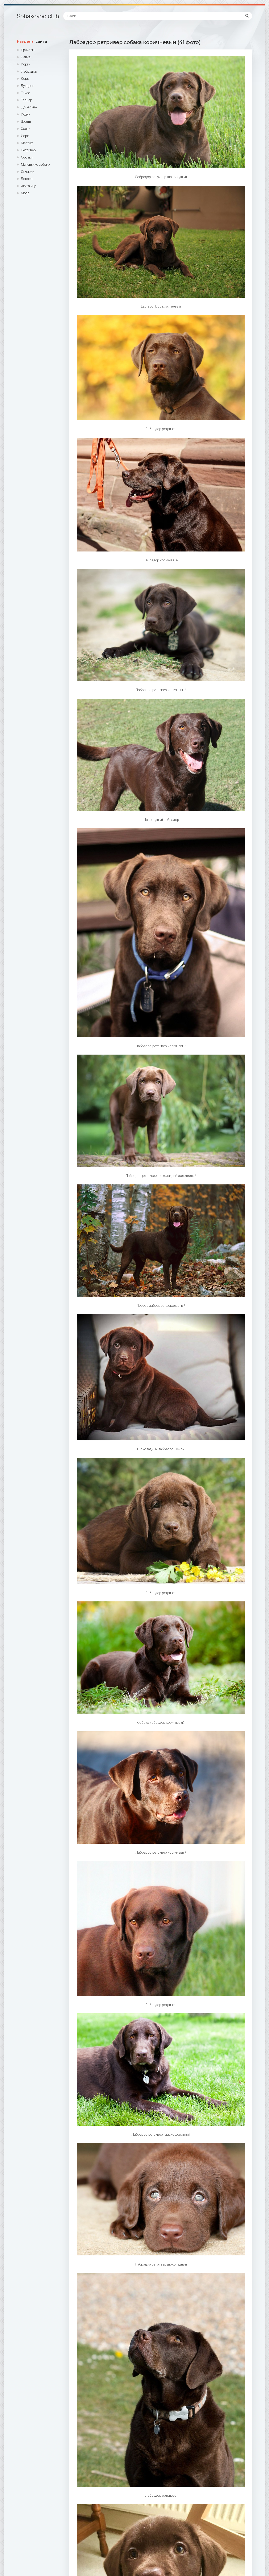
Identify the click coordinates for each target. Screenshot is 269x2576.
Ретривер (28, 150)
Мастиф (27, 143)
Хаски (25, 129)
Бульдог (27, 86)
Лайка (25, 57)
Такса (25, 93)
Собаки (27, 157)
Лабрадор (29, 71)
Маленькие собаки (35, 164)
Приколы (27, 50)
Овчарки (27, 172)
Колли (25, 114)
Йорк (25, 136)
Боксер (27, 179)
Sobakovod (38, 16)
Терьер (26, 100)
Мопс (25, 193)
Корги (25, 64)
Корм (25, 79)
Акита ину (28, 186)
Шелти (26, 122)
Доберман (29, 107)
